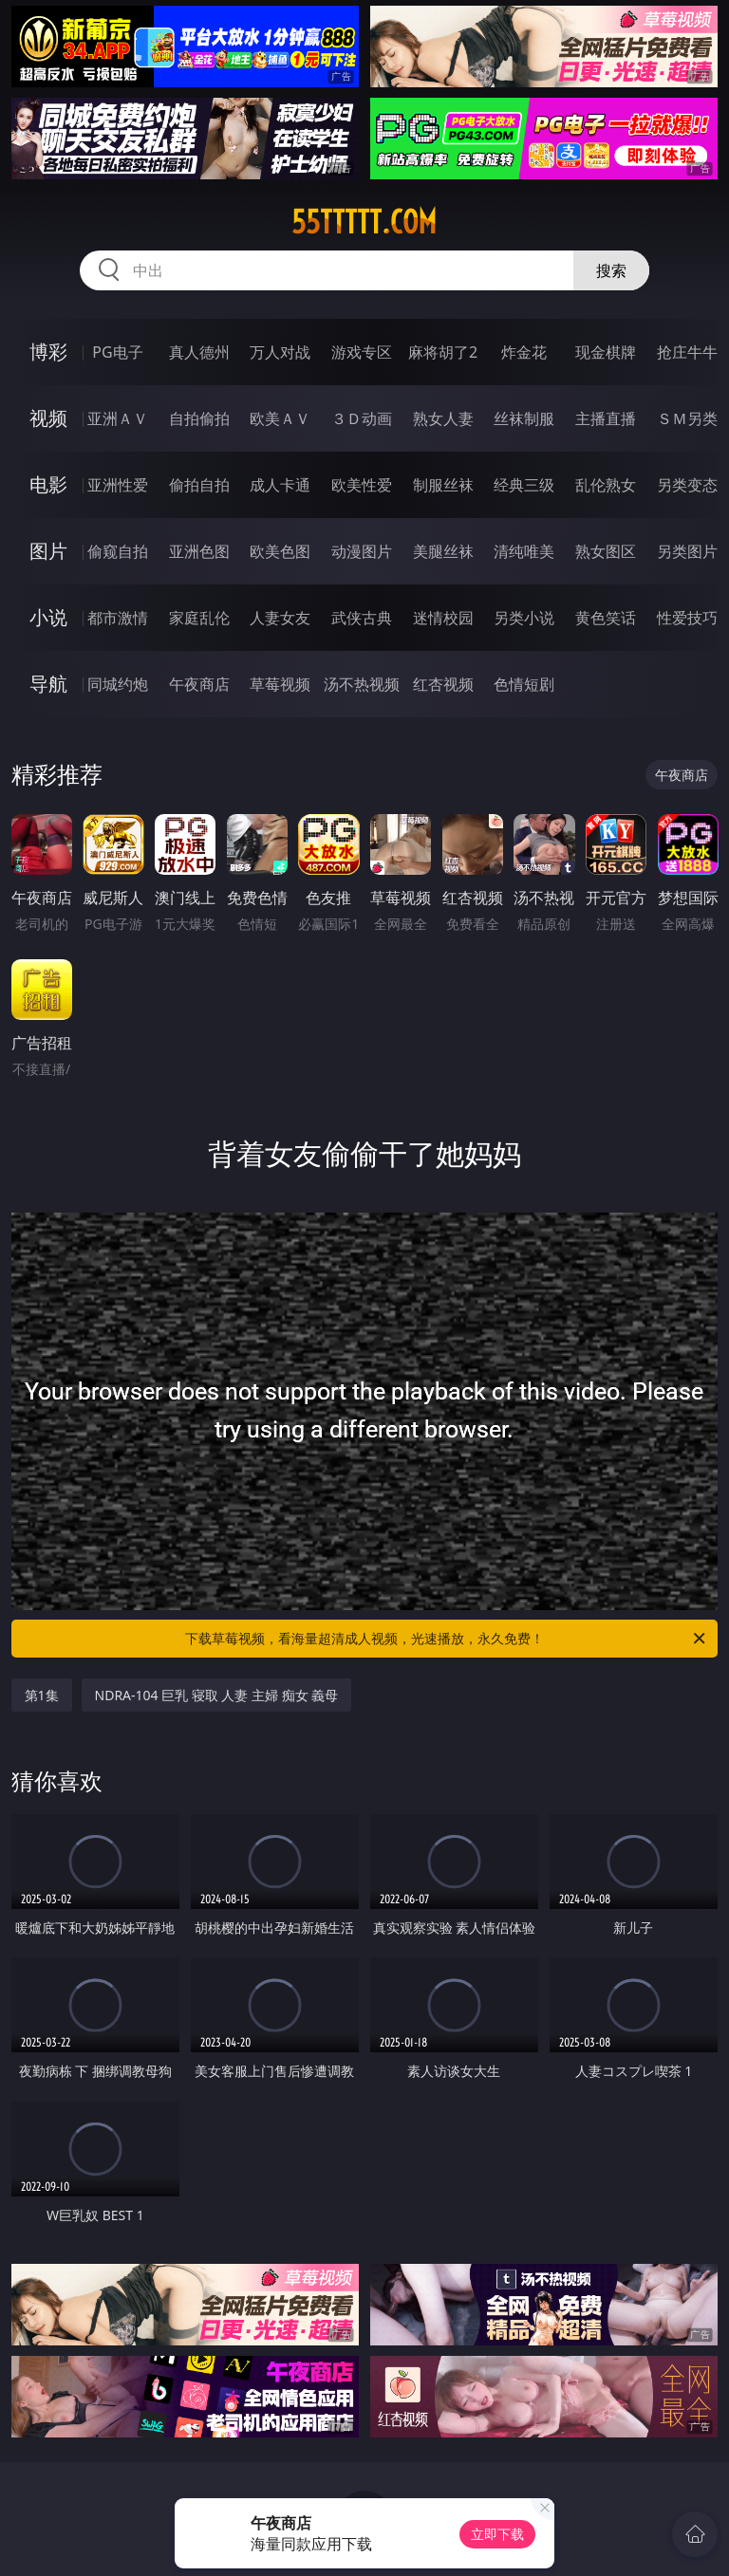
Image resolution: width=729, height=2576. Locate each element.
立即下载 (497, 2534)
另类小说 (524, 617)
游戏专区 (361, 352)
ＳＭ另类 (687, 418)
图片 (48, 551)
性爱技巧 (687, 617)
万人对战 (280, 352)
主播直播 (605, 418)
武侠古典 (361, 617)
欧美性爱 (361, 484)
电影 (48, 484)
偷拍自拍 (199, 484)
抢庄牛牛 (687, 352)
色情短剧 (524, 684)
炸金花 (524, 352)
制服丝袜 (443, 484)
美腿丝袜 (443, 551)
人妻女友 (280, 617)
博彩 (48, 351)
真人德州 (199, 352)
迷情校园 (443, 617)
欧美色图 (280, 551)
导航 (48, 683)
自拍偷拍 (199, 418)
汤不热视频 (362, 684)
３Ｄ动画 (361, 418)
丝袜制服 (524, 418)
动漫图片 (361, 551)
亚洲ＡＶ (117, 418)
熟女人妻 (443, 418)
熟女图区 (605, 551)
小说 (48, 617)
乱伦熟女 (605, 484)
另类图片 (687, 551)
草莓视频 (280, 684)
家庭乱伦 (199, 617)
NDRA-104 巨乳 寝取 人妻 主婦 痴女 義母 (217, 1695)
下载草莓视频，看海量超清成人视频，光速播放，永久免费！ (446, 1638)
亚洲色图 (199, 551)
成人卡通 (280, 484)
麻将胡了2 (442, 352)
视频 (48, 418)
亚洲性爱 (117, 484)
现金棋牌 (605, 352)
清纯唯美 (524, 551)
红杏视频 (443, 684)
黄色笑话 (605, 617)
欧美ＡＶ (280, 418)
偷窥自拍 (117, 551)
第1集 (42, 1695)
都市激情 (117, 617)
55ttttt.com (364, 222)
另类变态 (687, 484)
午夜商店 (199, 684)
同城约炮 (117, 684)
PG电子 (117, 352)
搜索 (611, 270)
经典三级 (524, 484)
